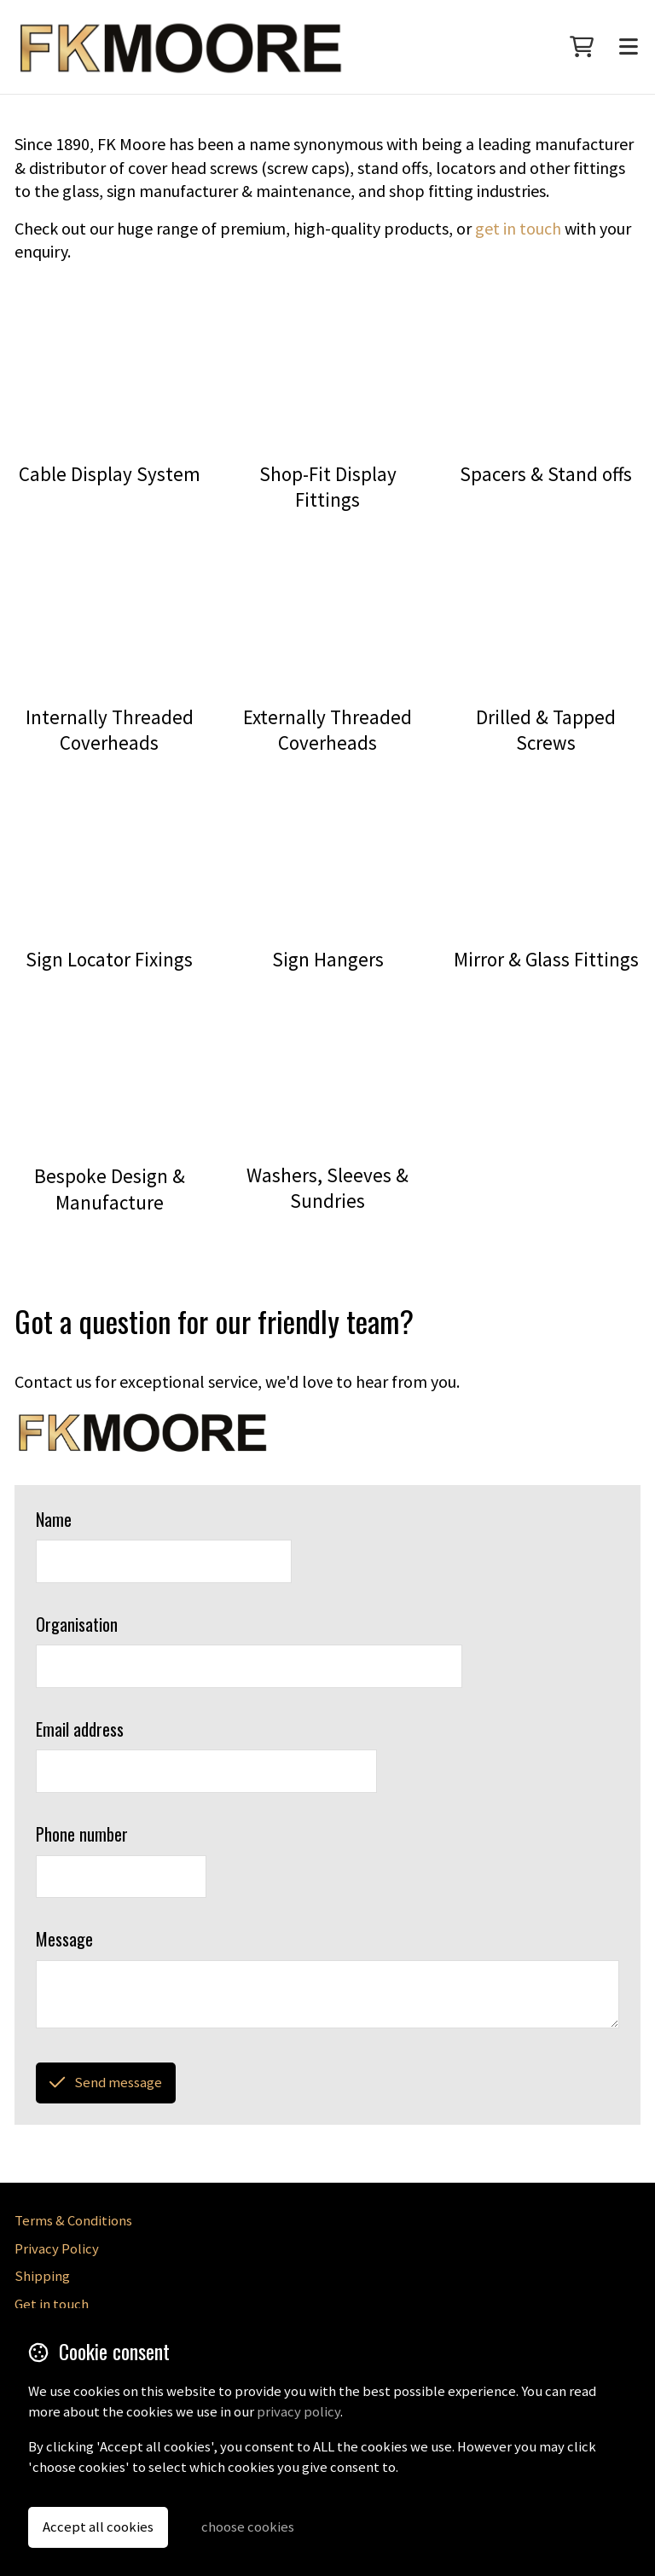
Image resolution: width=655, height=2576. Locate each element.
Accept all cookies (98, 2527)
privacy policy (298, 2412)
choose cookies (247, 2527)
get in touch (518, 228)
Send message (105, 2083)
